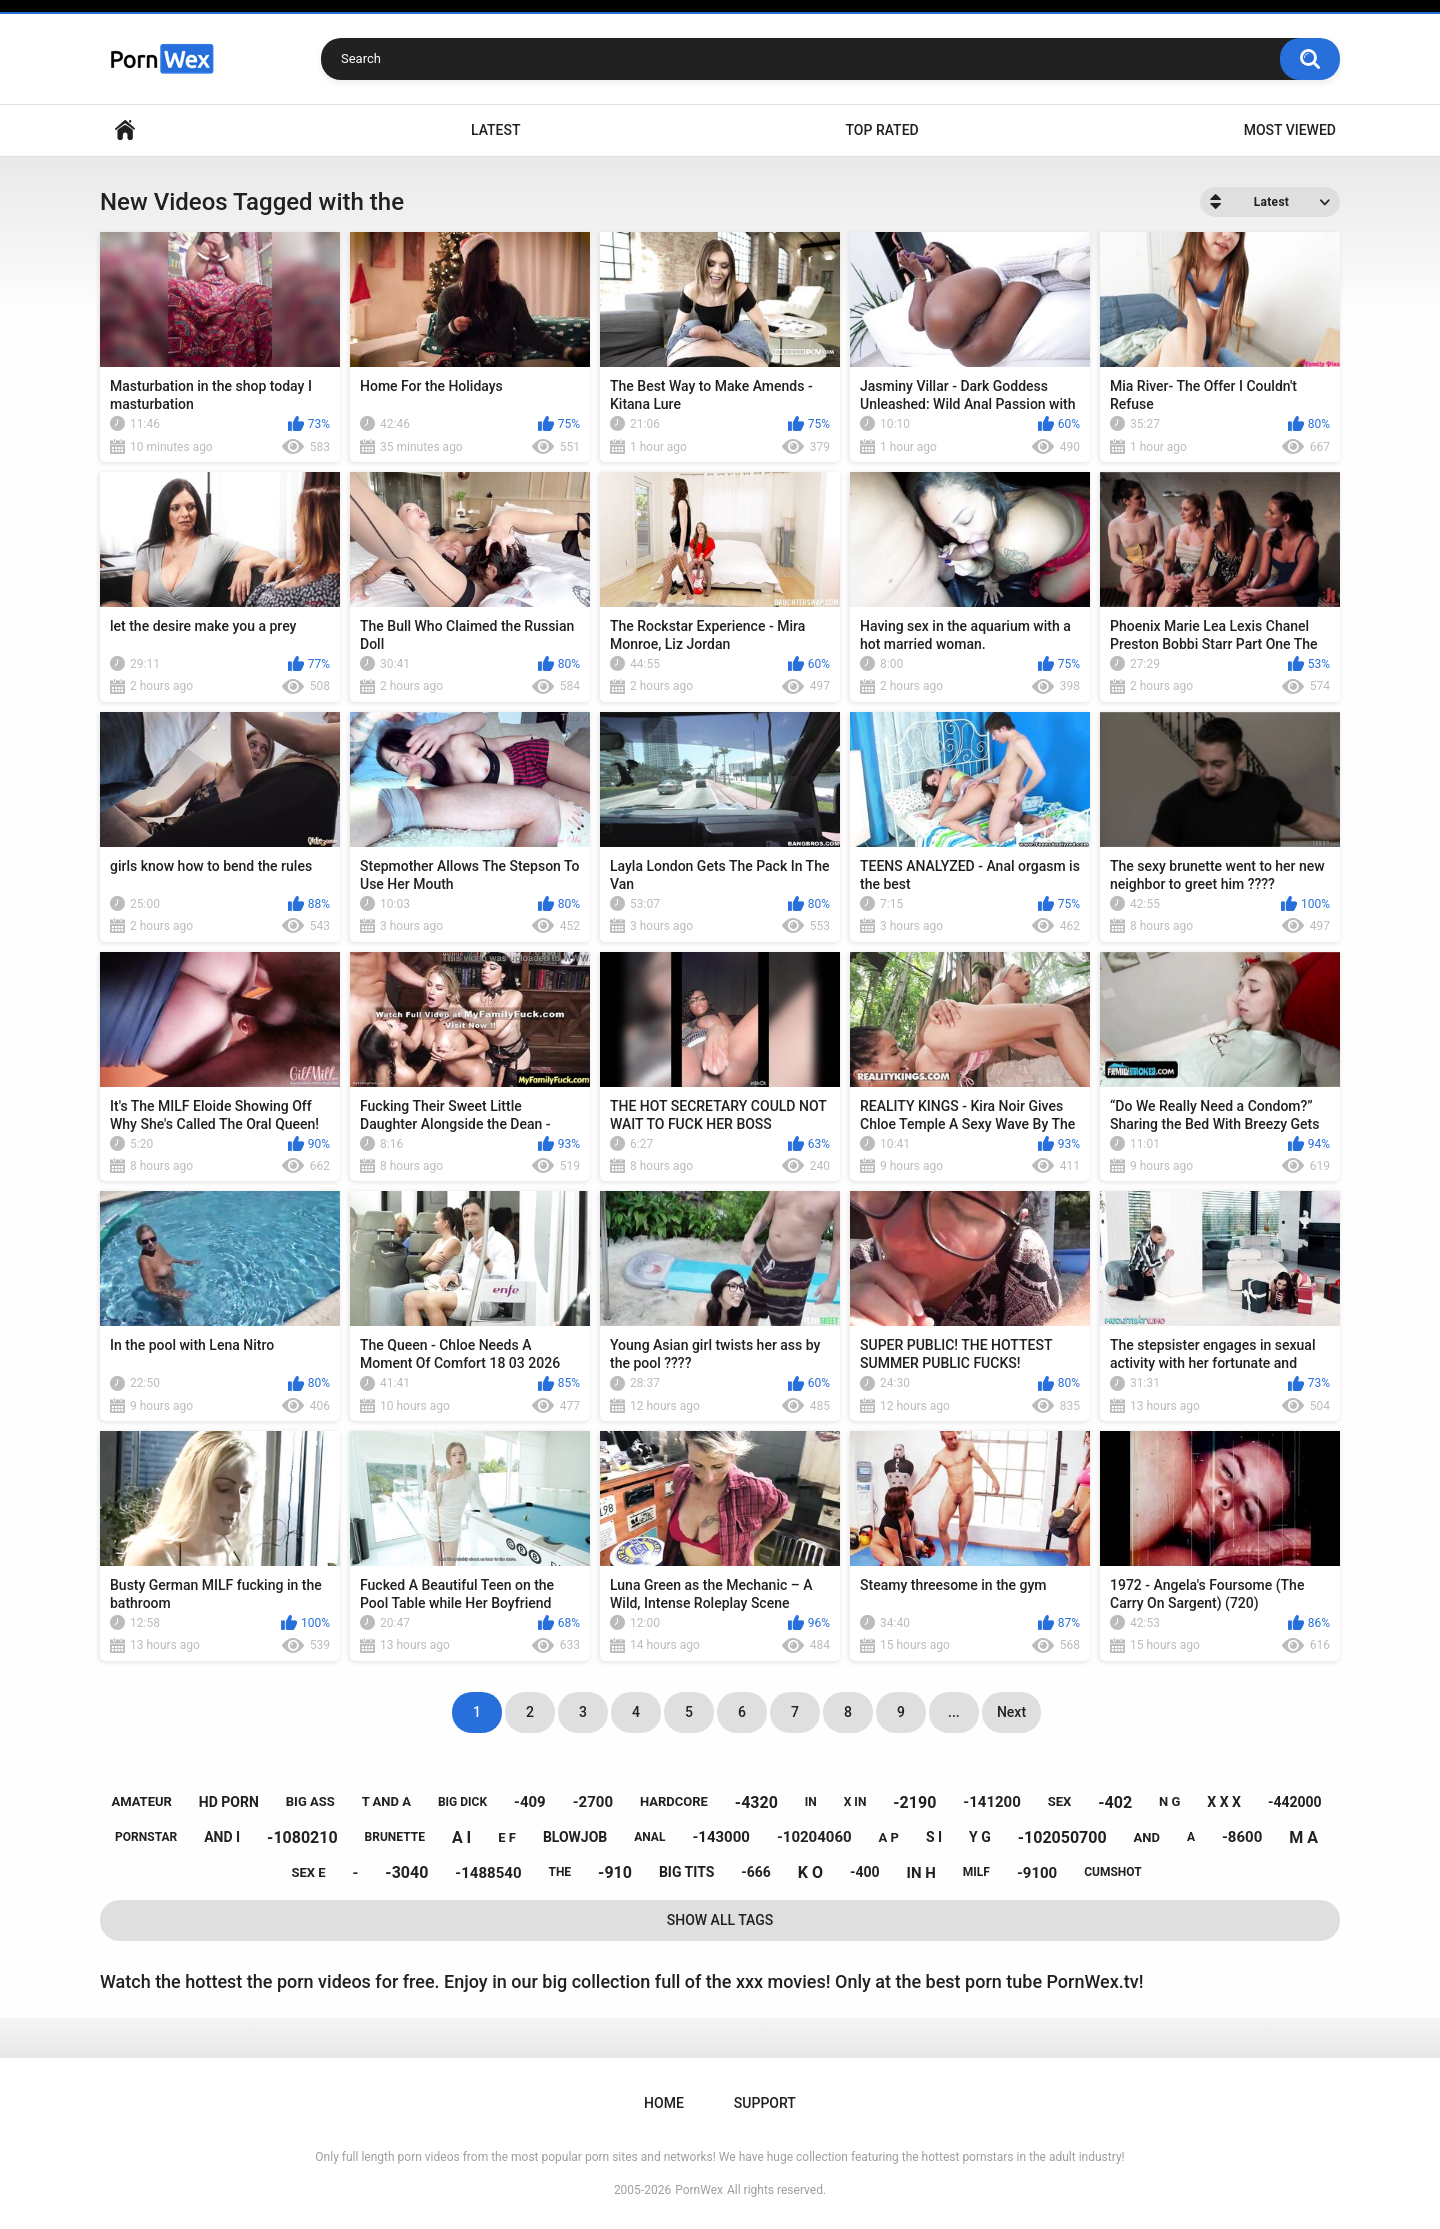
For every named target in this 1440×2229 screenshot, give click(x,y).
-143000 (721, 1837)
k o (810, 1872)
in (811, 1802)
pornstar (146, 1837)
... (954, 1712)
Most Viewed (1290, 130)
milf (976, 1872)
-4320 (756, 1802)
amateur (141, 1801)
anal (649, 1837)
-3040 (406, 1872)
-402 (1115, 1802)
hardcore (674, 1801)
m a (1303, 1837)
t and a (386, 1801)
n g (1169, 1801)
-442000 (1295, 1802)
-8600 (1242, 1837)
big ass (310, 1801)
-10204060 (814, 1837)
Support (765, 2103)
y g (980, 1837)
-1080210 (302, 1837)
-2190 (914, 1802)
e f (507, 1837)
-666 (756, 1872)
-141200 (992, 1802)
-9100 (1037, 1873)
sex (1060, 1801)
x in (855, 1802)
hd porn (229, 1802)
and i (222, 1837)
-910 (615, 1872)
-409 (530, 1802)
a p (889, 1837)
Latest (496, 130)
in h (921, 1873)
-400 (865, 1872)
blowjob (575, 1837)
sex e (308, 1872)
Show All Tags (720, 1920)
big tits (686, 1872)
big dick (462, 1802)
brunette (395, 1837)
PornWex (699, 2190)
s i (934, 1837)
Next (1011, 1712)
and (1147, 1837)
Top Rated (881, 130)
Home (125, 130)
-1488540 (488, 1873)
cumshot (1112, 1872)
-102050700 (1062, 1837)
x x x (1224, 1802)
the (559, 1872)
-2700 (593, 1802)
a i (461, 1837)
